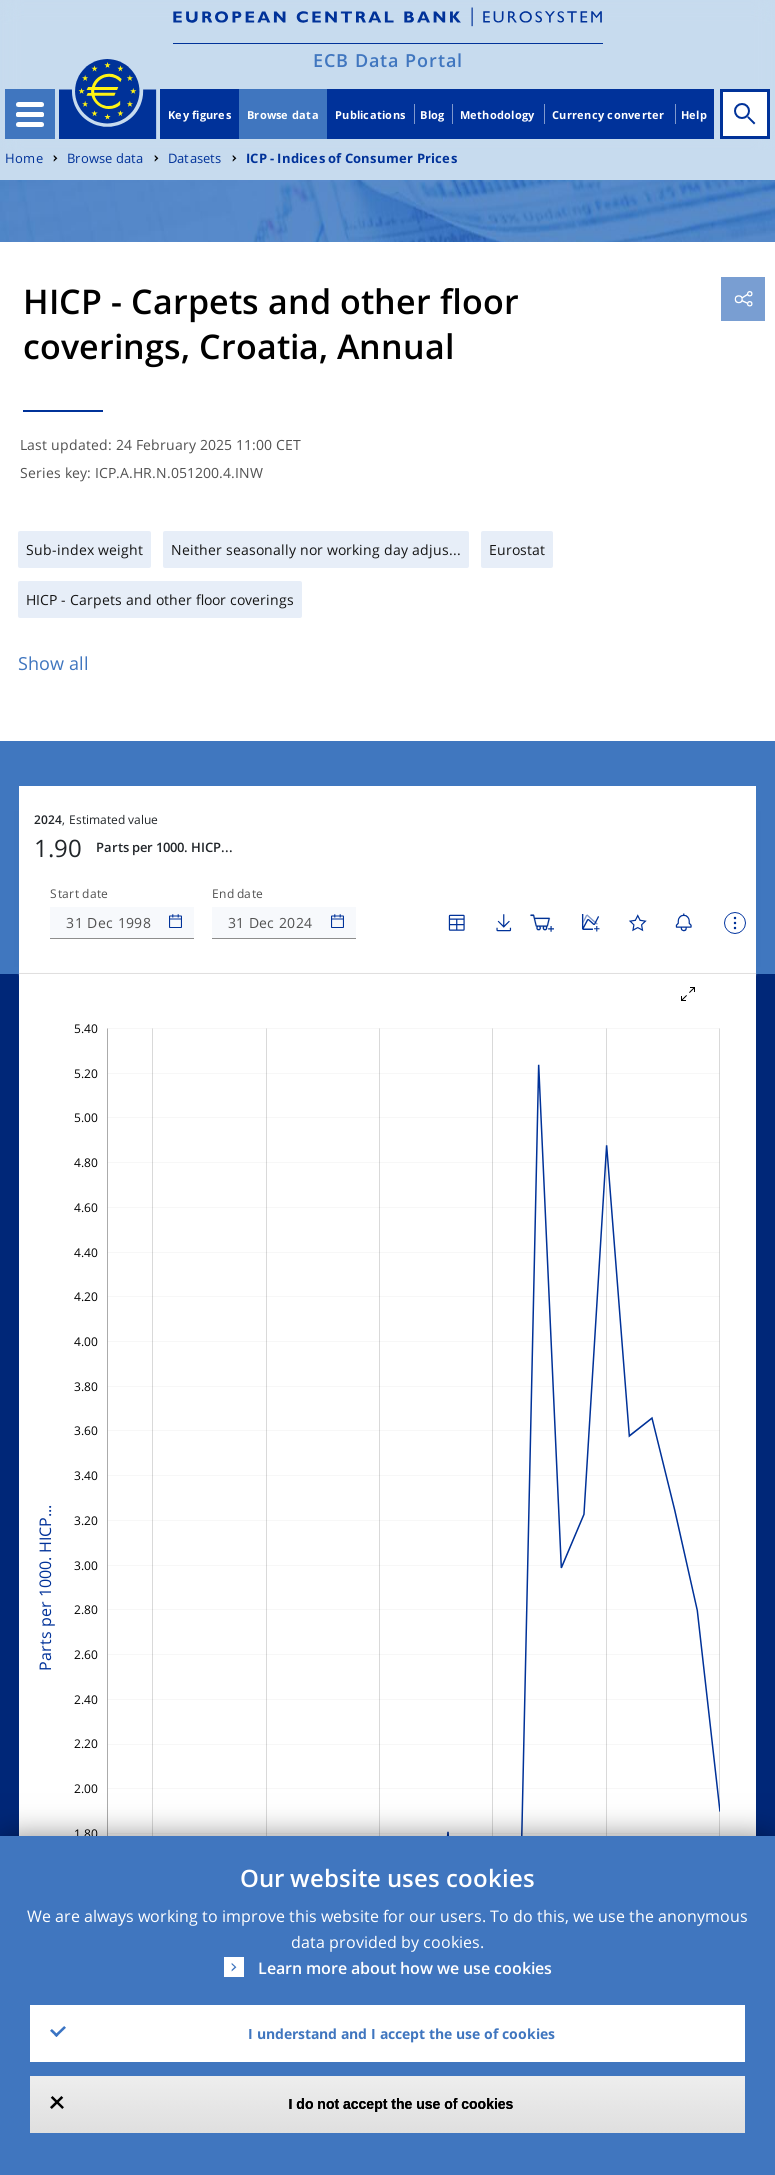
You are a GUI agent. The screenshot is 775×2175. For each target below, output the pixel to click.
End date (238, 894)
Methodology (497, 114)
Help (694, 114)
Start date (79, 894)
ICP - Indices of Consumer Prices (351, 158)
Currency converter (608, 114)
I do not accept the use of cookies (401, 2104)
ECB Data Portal (388, 60)
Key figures (199, 114)
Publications (370, 114)
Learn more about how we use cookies (405, 1968)
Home (24, 158)
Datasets (195, 158)
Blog (432, 114)
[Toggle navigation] (30, 114)
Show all (53, 663)
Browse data (283, 114)
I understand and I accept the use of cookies (401, 2033)
